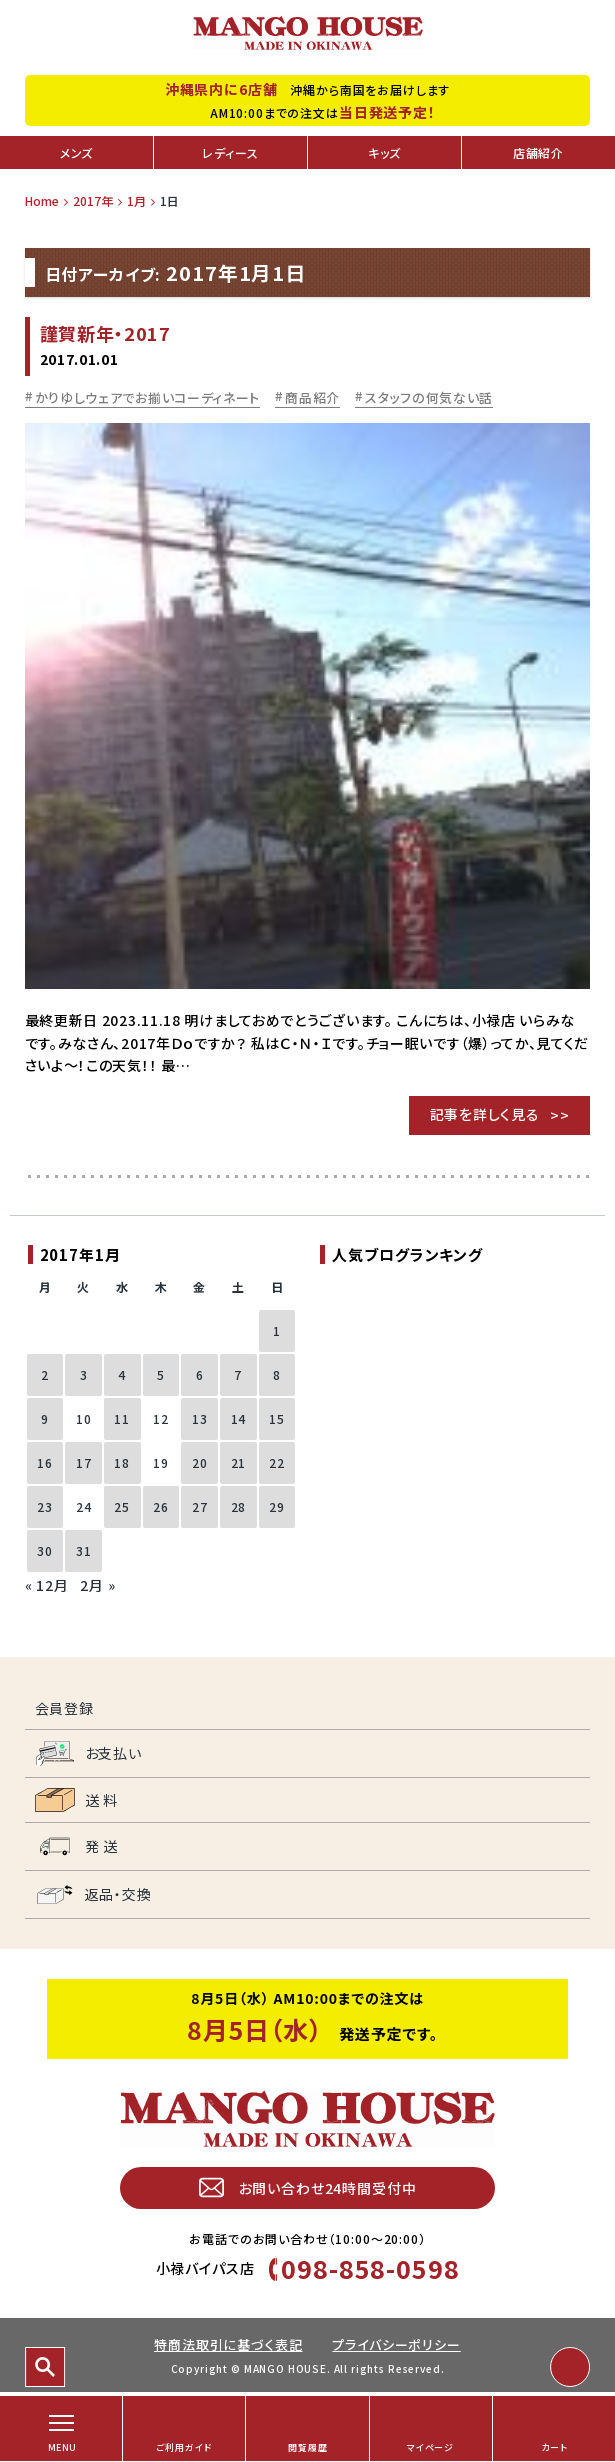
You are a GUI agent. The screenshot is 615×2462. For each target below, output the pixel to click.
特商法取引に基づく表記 (228, 2344)
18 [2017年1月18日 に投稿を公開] (122, 1462)
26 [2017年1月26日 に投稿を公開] (161, 1506)
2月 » (97, 1585)
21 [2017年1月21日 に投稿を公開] (239, 1462)
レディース (230, 152)
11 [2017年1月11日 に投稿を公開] (122, 1418)
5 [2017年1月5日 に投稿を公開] (161, 1374)
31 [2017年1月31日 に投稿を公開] (84, 1550)
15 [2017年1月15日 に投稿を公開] (277, 1418)
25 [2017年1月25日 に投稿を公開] (122, 1506)
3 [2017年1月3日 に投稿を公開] (84, 1374)
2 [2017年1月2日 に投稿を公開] (45, 1374)
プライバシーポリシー (396, 2344)
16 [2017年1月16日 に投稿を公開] (45, 1462)
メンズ (77, 152)
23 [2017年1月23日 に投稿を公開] (45, 1506)
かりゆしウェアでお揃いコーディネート (148, 397)
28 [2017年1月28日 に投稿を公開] (239, 1506)
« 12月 (47, 1585)
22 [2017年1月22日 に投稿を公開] (277, 1462)
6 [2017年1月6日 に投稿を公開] (200, 1374)
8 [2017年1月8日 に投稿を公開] (277, 1374)
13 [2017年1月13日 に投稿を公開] (200, 1418)
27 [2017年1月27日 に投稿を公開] (200, 1506)
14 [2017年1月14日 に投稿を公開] (239, 1418)
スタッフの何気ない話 (429, 397)
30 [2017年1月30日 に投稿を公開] (45, 1550)
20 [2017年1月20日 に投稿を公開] (200, 1462)
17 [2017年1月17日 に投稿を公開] (84, 1462)
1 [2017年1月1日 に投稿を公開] (277, 1330)
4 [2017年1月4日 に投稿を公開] (122, 1374)
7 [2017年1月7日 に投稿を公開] (238, 1374)
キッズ (385, 152)
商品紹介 (312, 397)
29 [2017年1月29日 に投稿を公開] (277, 1506)
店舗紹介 (538, 152)
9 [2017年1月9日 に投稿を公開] (45, 1418)
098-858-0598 (370, 2268)
